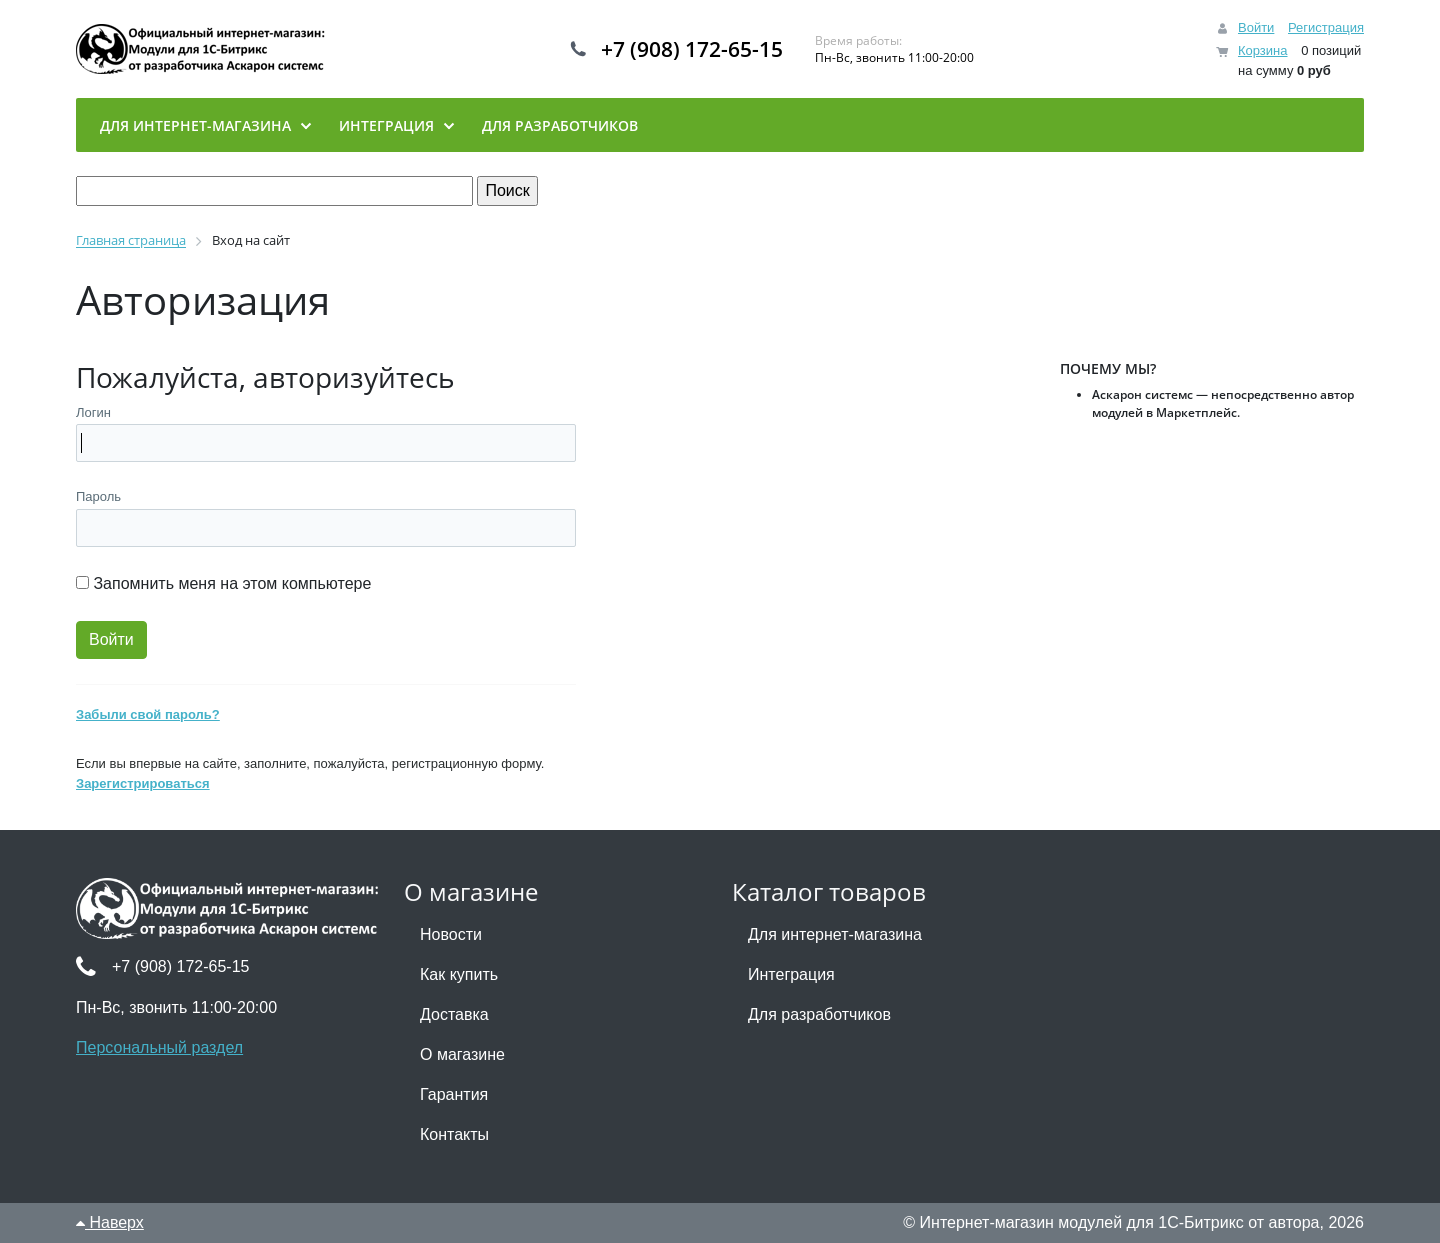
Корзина (1263, 50)
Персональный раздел (159, 1047)
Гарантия (454, 1094)
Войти (1256, 27)
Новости (451, 934)
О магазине (462, 1054)
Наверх (110, 1222)
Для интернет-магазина (835, 934)
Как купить (459, 974)
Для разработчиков (819, 1014)
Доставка (454, 1014)
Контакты (454, 1134)
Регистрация (1326, 27)
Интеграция (791, 974)
